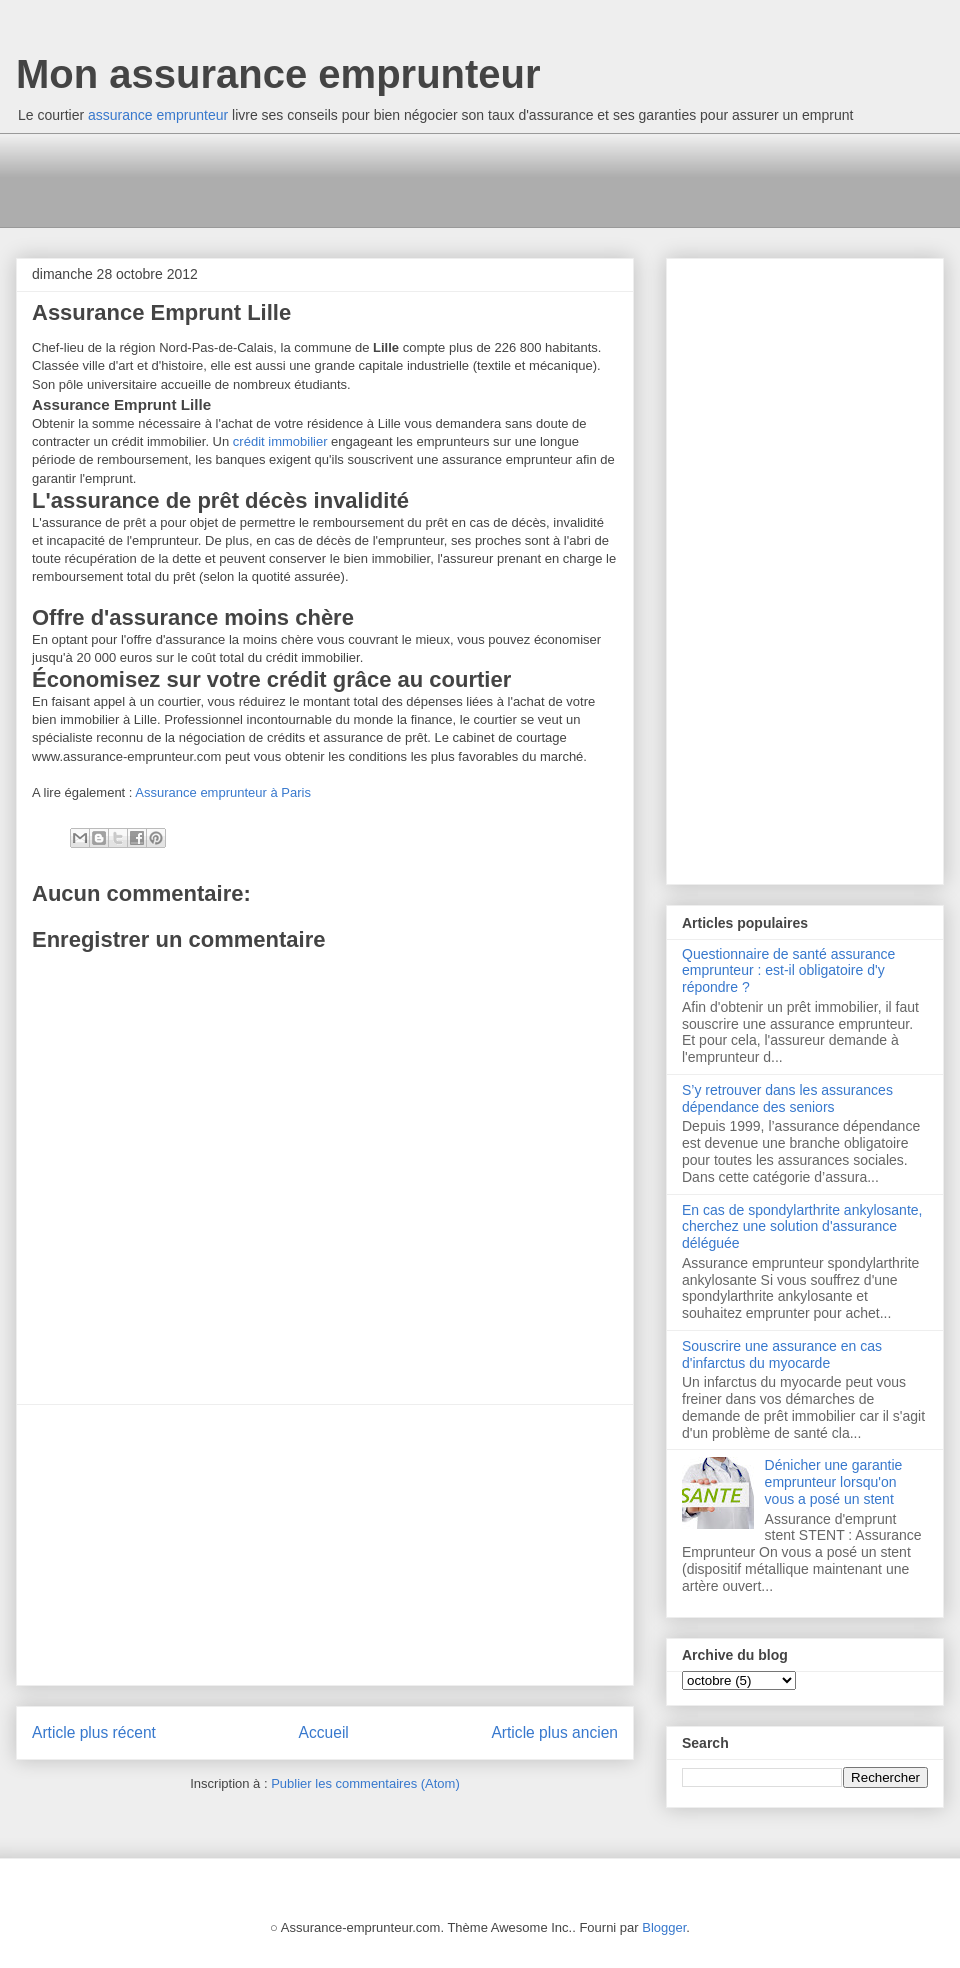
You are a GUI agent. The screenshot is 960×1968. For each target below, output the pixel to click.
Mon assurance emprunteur (278, 74)
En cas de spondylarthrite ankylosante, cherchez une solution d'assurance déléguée (802, 1227)
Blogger (664, 1927)
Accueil (324, 1732)
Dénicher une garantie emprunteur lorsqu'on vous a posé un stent (834, 1482)
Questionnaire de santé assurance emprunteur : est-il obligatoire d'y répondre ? (788, 971)
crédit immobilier (280, 441)
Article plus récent (94, 1732)
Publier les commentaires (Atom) (365, 1783)
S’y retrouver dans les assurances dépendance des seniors (787, 1098)
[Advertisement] (395, 178)
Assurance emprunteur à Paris (223, 792)
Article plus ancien (554, 1732)
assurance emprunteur (158, 115)
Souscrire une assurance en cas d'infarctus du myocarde (782, 1354)
